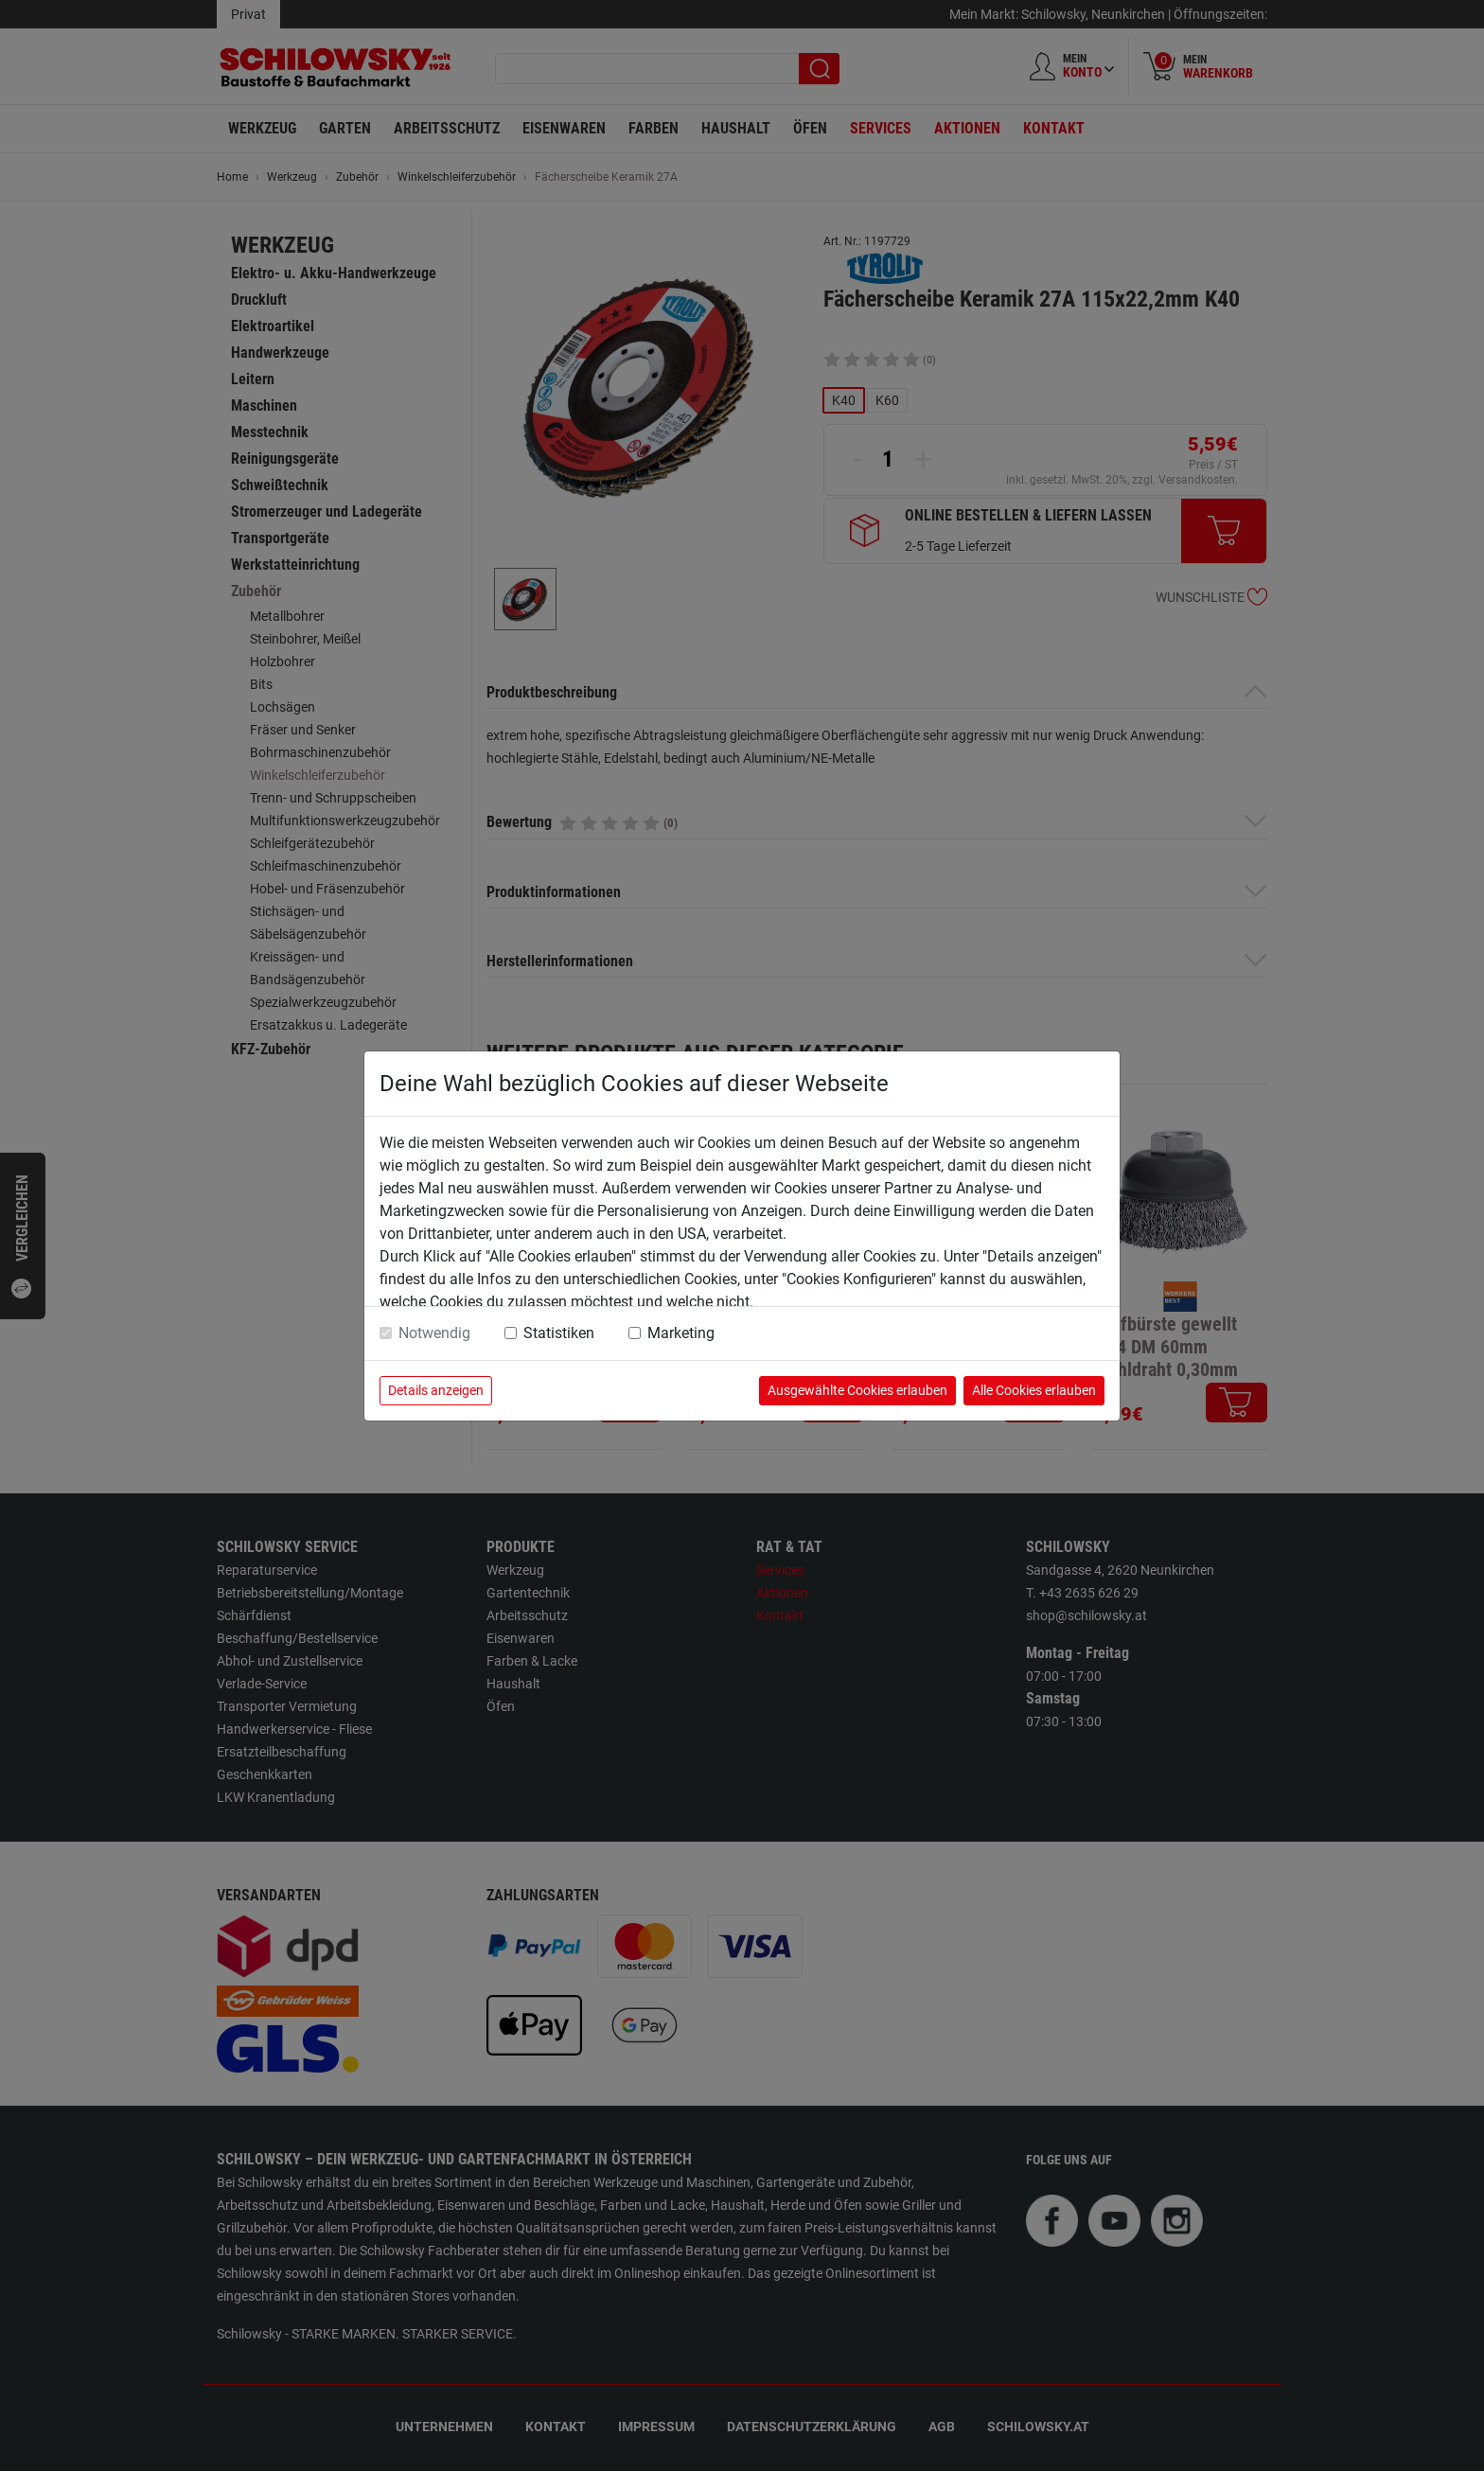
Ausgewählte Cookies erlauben (857, 1390)
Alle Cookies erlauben (1034, 1390)
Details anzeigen (436, 1390)
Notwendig (434, 1333)
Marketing (681, 1333)
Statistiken (558, 1333)
